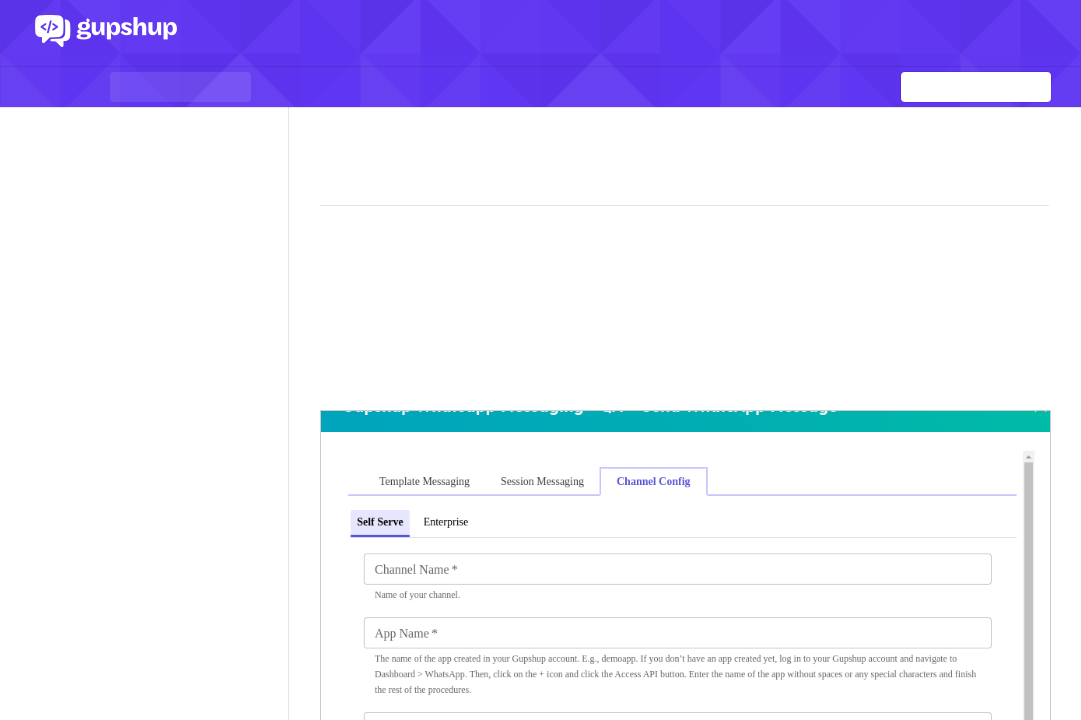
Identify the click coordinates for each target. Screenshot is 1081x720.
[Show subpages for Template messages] (263, 550)
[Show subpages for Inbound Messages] (263, 336)
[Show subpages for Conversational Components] (263, 428)
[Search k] (976, 87)
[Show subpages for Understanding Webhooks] (263, 305)
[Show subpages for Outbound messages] (263, 458)
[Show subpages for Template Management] (263, 520)
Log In (993, 33)
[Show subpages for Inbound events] (263, 367)
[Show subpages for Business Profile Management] (263, 581)
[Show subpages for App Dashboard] (263, 275)
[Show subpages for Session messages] (263, 489)
